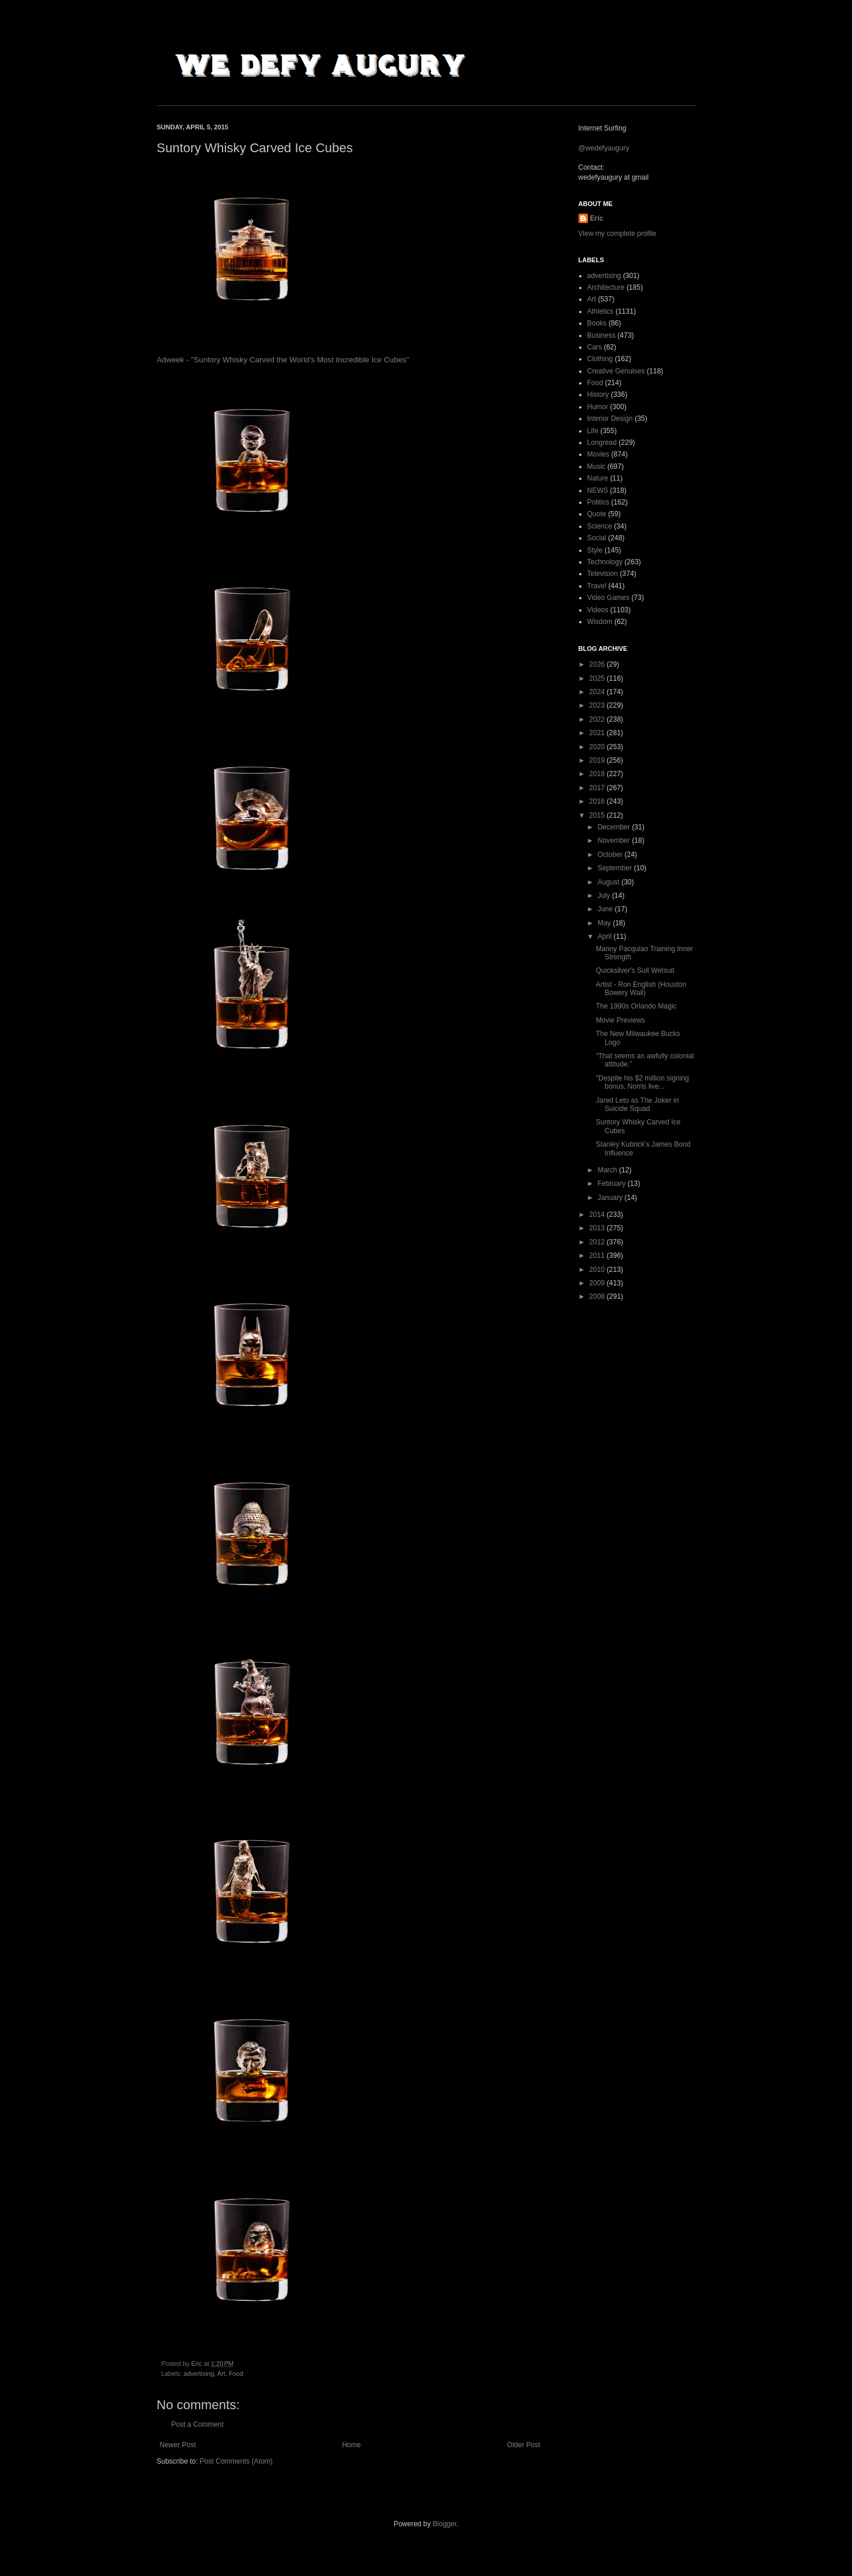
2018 (598, 774)
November (614, 840)
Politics (598, 502)
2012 (598, 1242)
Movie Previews (620, 1020)
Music (596, 466)
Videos (597, 610)
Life (592, 431)
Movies (598, 454)
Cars (594, 347)
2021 (598, 733)
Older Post (523, 2445)
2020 (598, 747)
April (605, 936)
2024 (598, 692)
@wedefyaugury (604, 148)
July (604, 895)
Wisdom (600, 622)
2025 (598, 678)
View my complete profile (617, 233)
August (609, 882)
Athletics (600, 311)
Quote (597, 514)
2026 (598, 664)
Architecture (606, 287)
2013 (598, 1228)
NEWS (597, 490)
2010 (598, 1269)
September (615, 868)
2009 (598, 1283)
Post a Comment (198, 2424)
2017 (598, 788)
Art (221, 2373)
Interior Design (610, 418)
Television (602, 574)
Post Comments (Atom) (236, 2461)
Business (601, 335)
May (605, 923)
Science (600, 526)
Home (351, 2445)
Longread (602, 442)
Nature (597, 478)
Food (236, 2373)
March (608, 1170)
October (610, 854)
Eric (597, 218)
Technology (605, 562)
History (598, 394)
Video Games (608, 598)
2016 (598, 801)
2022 (598, 719)
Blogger (445, 2524)
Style (595, 550)
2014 (598, 1214)
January (610, 1197)
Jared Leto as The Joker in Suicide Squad (637, 1104)
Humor (597, 407)
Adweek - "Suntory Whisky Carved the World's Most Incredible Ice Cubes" (283, 359)
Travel (597, 586)
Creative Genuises (616, 371)
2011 (598, 1255)
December (614, 827)
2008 (598, 1296)
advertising (198, 2373)
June (605, 909)
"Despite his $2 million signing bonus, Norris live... (642, 1082)
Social (597, 538)
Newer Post (178, 2445)
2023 (598, 705)
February (612, 1183)
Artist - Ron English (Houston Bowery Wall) (641, 988)
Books (597, 323)
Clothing (600, 359)
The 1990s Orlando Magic (636, 1006)
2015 (598, 815)
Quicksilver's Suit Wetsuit (635, 970)
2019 (598, 760)
